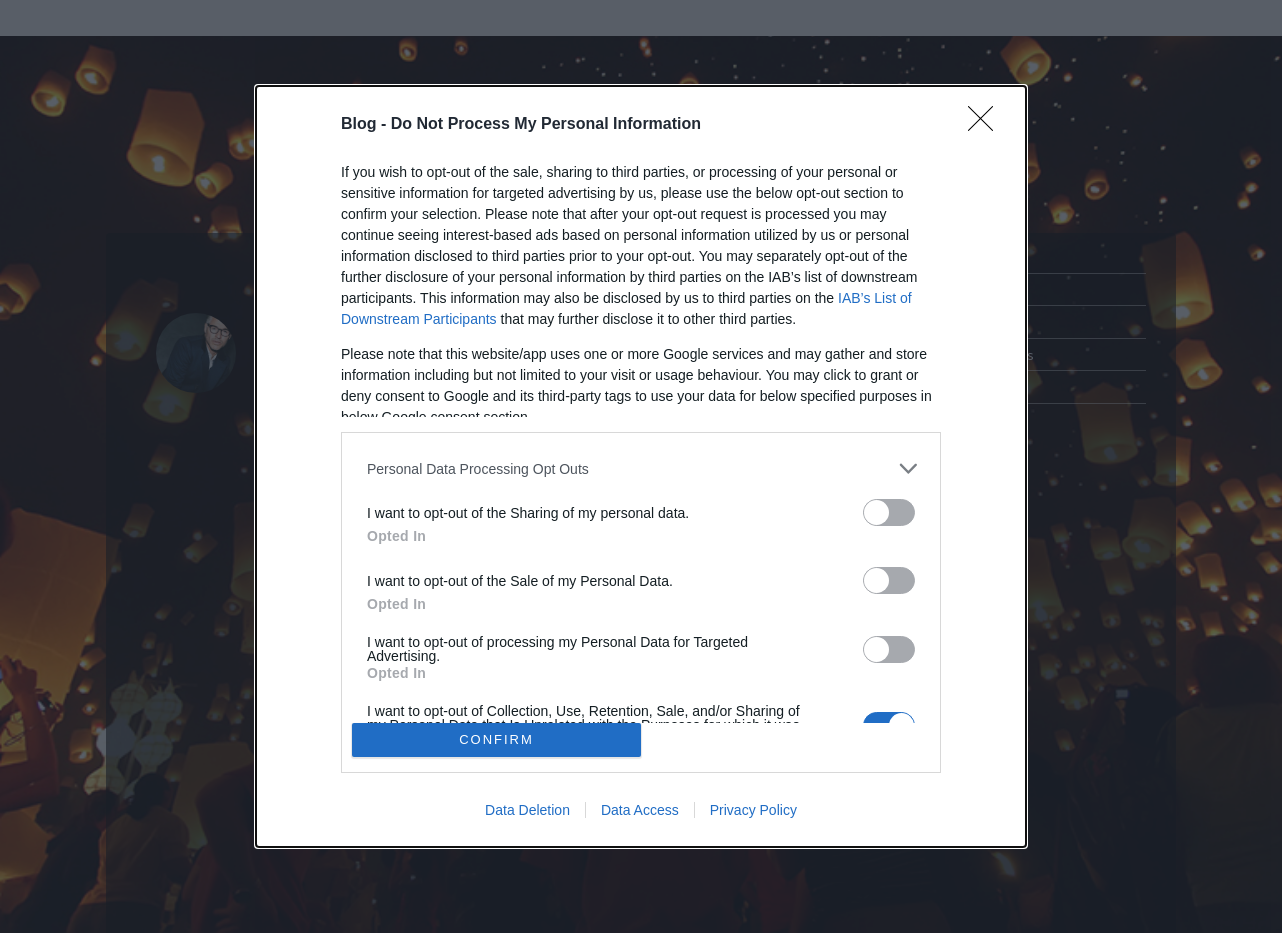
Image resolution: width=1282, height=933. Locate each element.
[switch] (889, 512)
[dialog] (641, 466)
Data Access (640, 810)
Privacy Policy (753, 810)
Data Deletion (527, 810)
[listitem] (641, 468)
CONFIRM (496, 739)
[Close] (987, 125)
